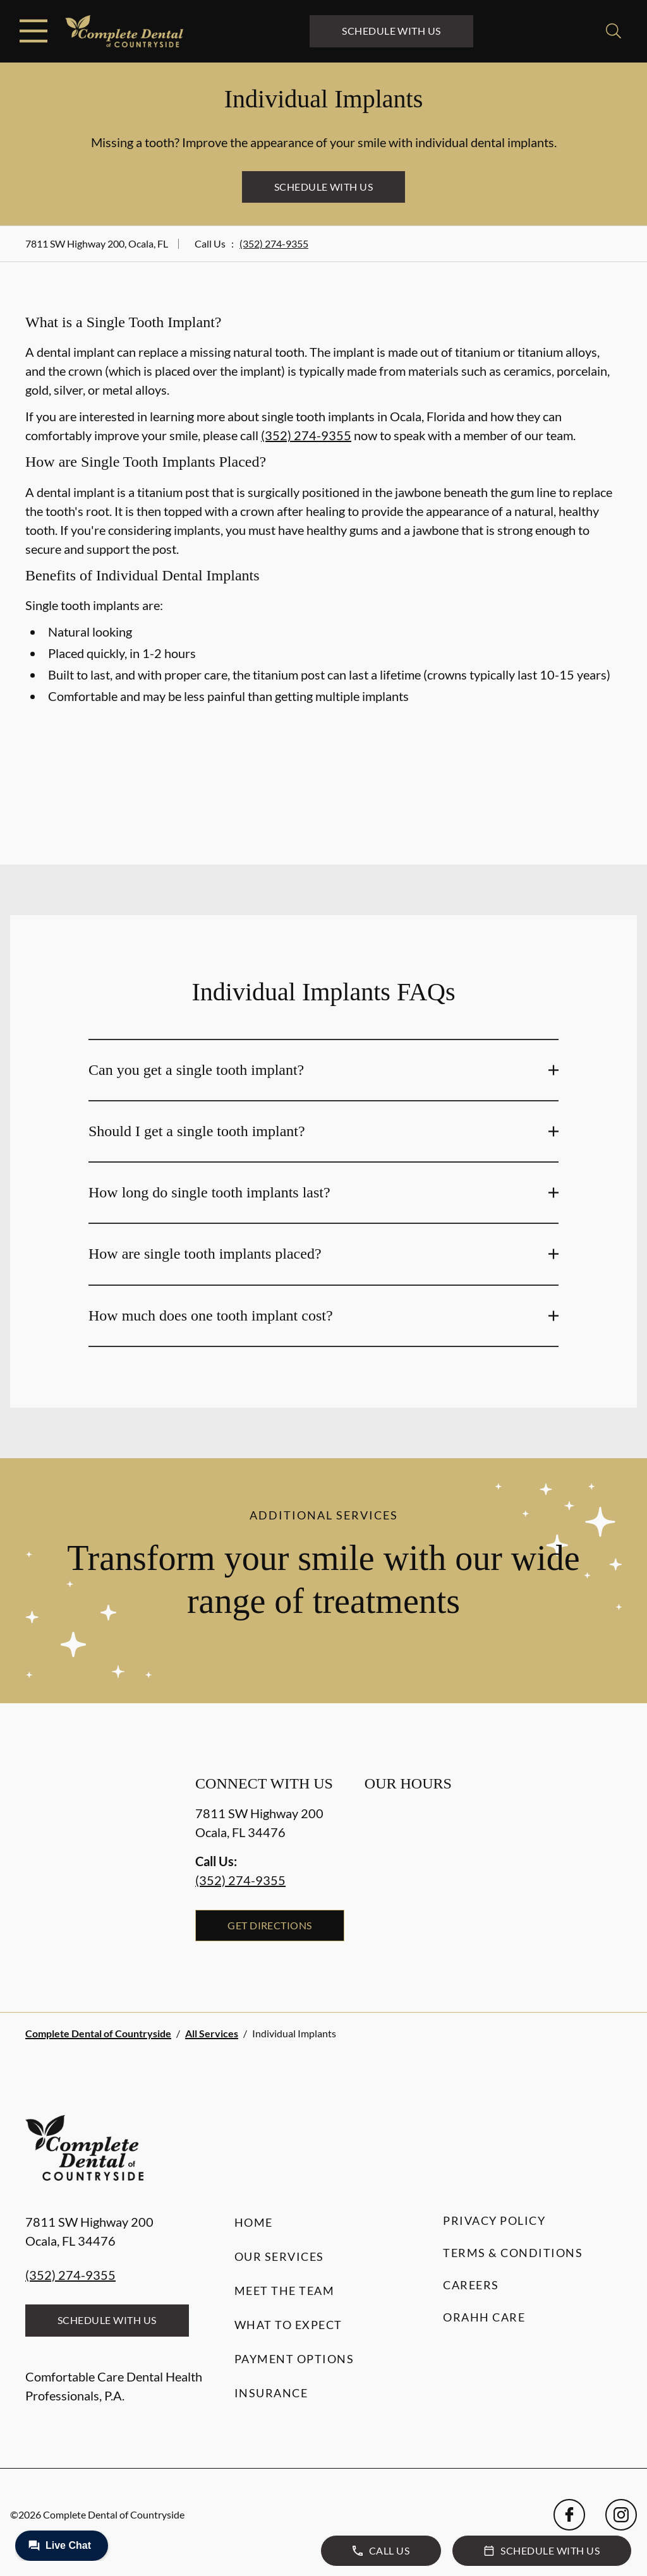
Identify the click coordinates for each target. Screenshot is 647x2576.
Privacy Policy (494, 2220)
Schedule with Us (391, 31)
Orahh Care (484, 2317)
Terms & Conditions (513, 2253)
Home (253, 2222)
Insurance (271, 2393)
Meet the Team (284, 2290)
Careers (471, 2285)
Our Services (279, 2256)
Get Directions (269, 1925)
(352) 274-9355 (273, 243)
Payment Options (294, 2359)
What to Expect (288, 2325)
